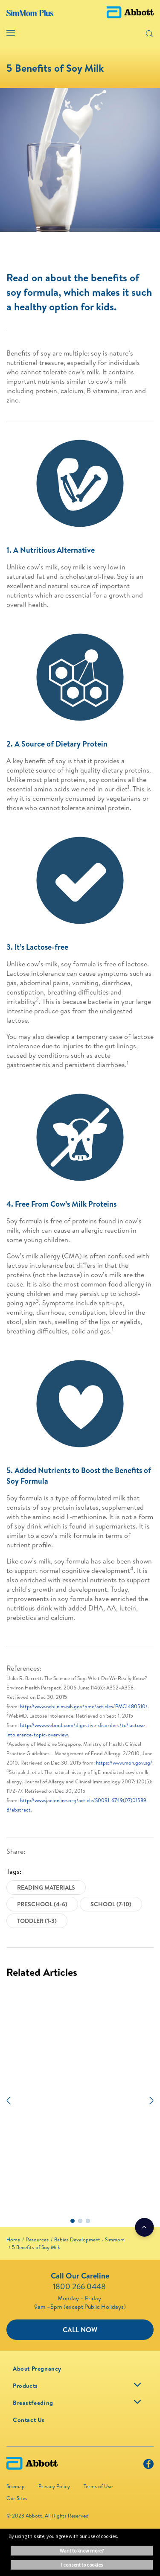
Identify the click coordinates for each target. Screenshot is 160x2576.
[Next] (151, 2100)
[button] (136, 33)
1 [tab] (72, 2221)
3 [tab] (88, 2221)
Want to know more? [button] (82, 2550)
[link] (13, 2239)
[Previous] (8, 2100)
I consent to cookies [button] (82, 2564)
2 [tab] (80, 2221)
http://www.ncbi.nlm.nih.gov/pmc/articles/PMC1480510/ (84, 1706)
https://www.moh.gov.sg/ (124, 1762)
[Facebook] (148, 2466)
